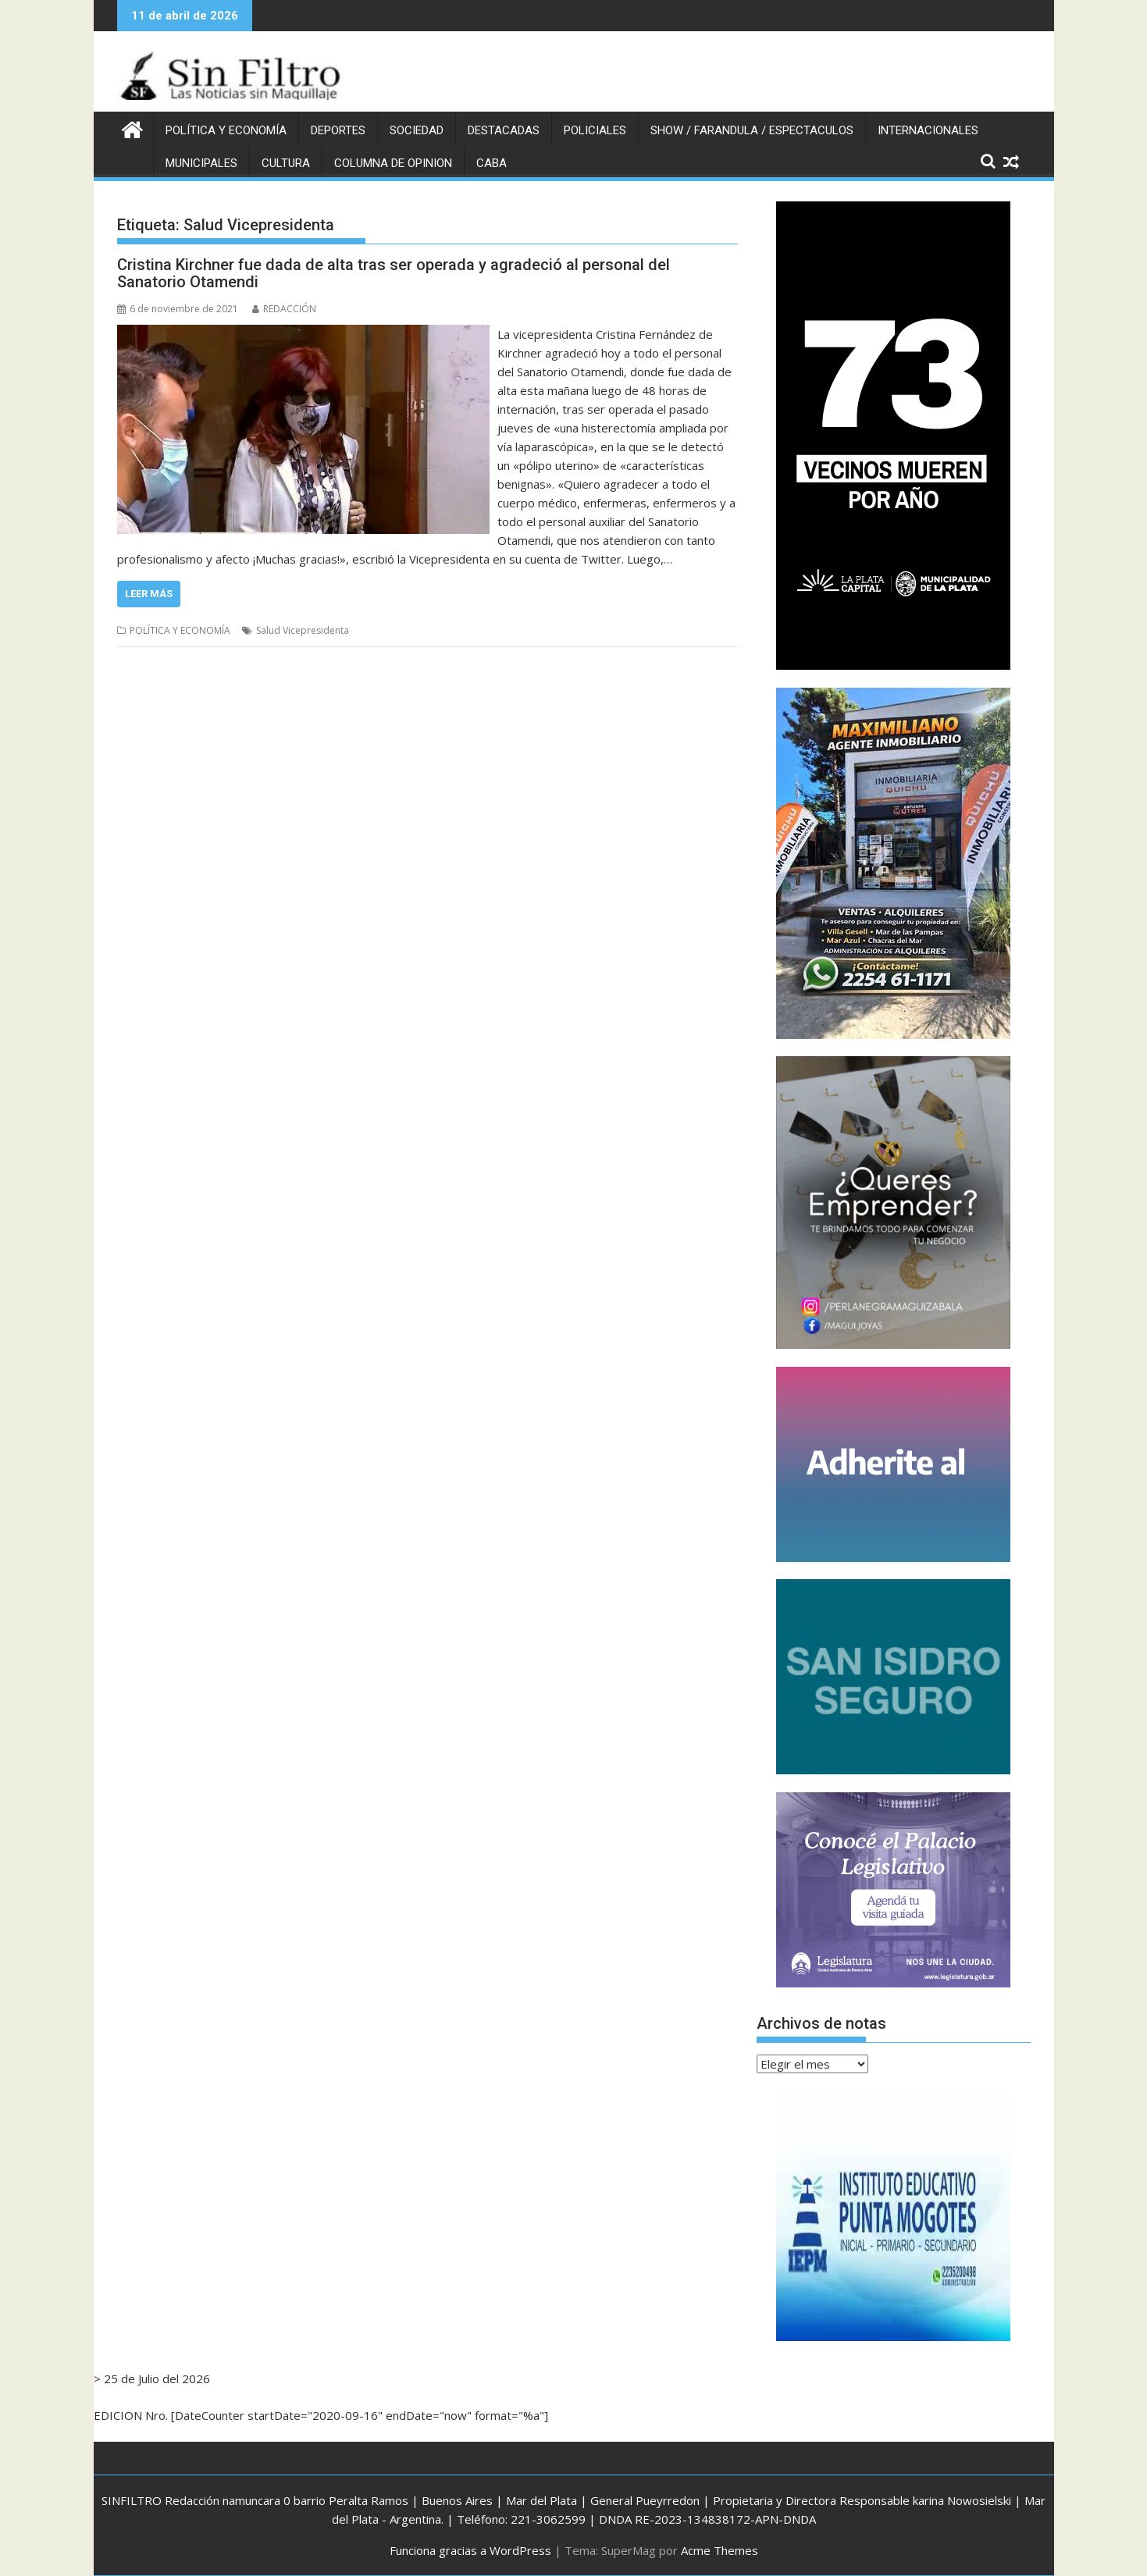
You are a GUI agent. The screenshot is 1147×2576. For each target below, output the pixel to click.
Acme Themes (719, 2550)
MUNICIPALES (201, 163)
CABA (491, 163)
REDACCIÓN (284, 308)
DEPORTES (338, 130)
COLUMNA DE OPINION (393, 163)
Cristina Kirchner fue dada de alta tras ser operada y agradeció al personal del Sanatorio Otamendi (393, 273)
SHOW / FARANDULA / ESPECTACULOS (751, 130)
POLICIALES (595, 130)
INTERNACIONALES (928, 130)
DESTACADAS (504, 130)
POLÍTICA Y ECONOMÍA (226, 130)
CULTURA (286, 163)
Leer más (149, 594)
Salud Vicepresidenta (302, 630)
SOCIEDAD (416, 130)
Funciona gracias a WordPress (470, 2550)
